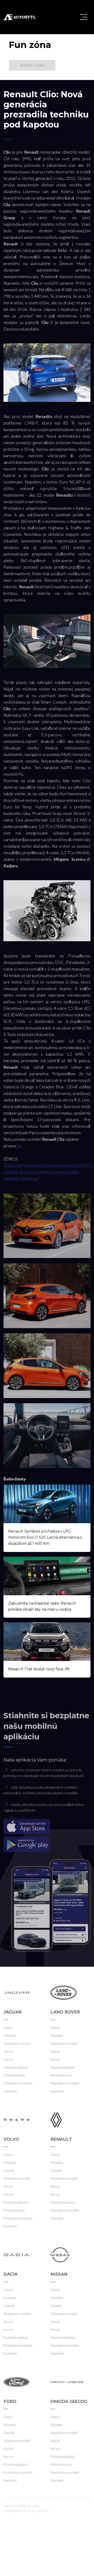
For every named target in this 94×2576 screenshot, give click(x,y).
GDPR (21, 2506)
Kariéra (8, 2506)
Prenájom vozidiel (17, 2083)
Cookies (34, 2506)
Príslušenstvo (14, 2075)
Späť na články (32, 65)
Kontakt (10, 2091)
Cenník (9, 2170)
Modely (9, 2035)
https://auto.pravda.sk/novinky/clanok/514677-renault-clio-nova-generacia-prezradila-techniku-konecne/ (48, 1172)
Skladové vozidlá (16, 2043)
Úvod (7, 2027)
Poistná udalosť (15, 2067)
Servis (8, 2059)
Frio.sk (44, 2511)
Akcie (8, 2051)
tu (19, 1145)
